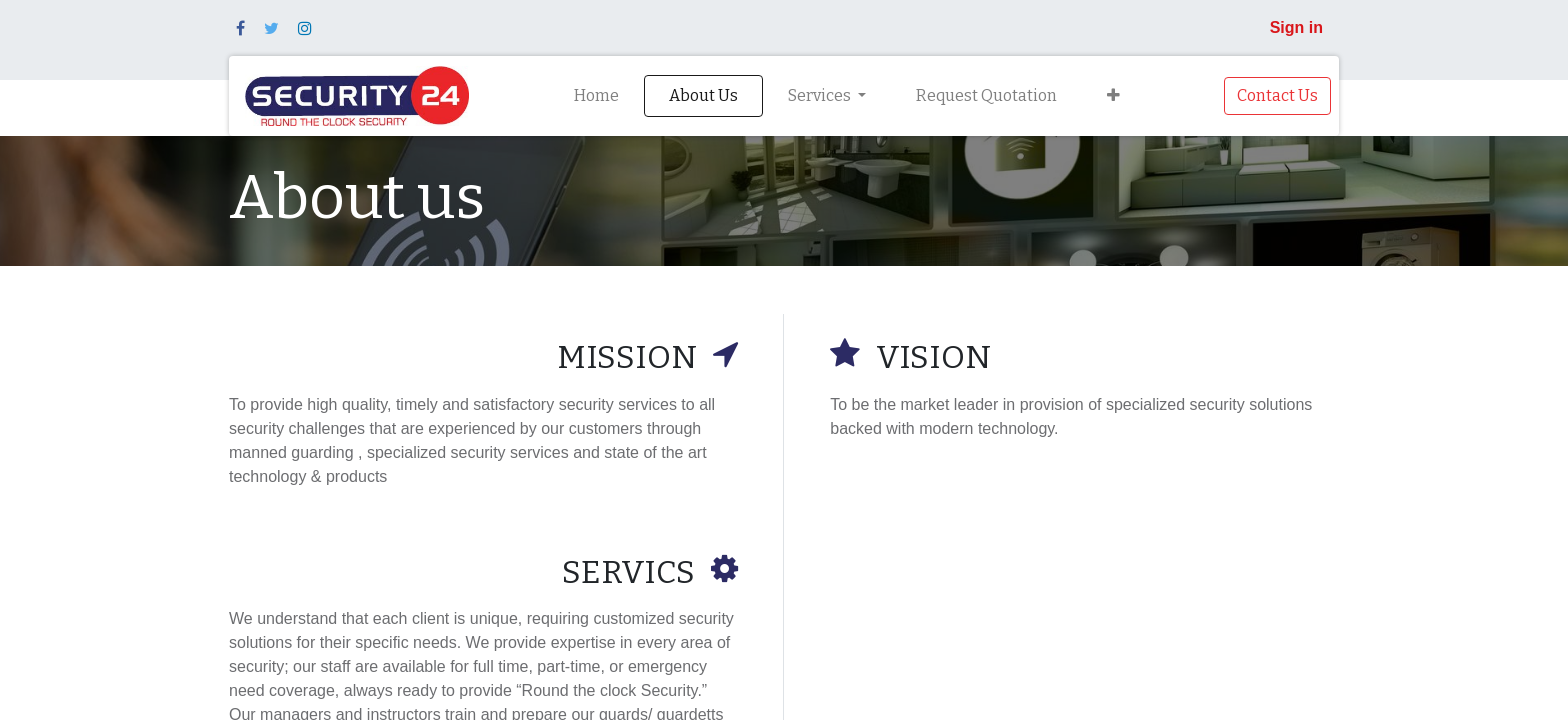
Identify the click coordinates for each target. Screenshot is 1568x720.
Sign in (1296, 27)
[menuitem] (596, 96)
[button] (1113, 96)
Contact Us (1277, 95)
